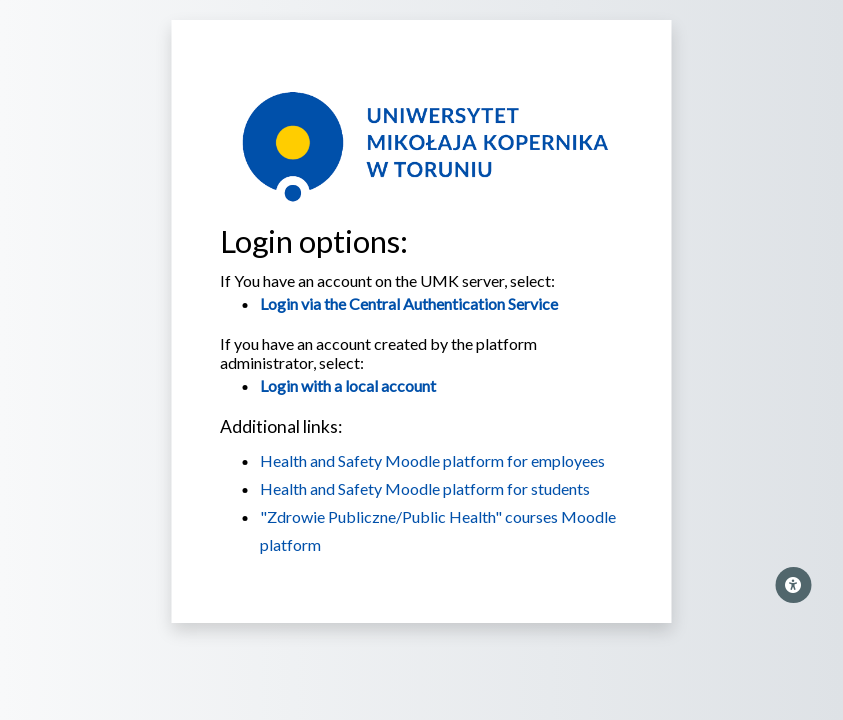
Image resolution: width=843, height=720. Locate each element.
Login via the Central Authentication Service (409, 303)
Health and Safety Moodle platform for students (425, 488)
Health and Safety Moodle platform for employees (432, 460)
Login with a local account (348, 385)
